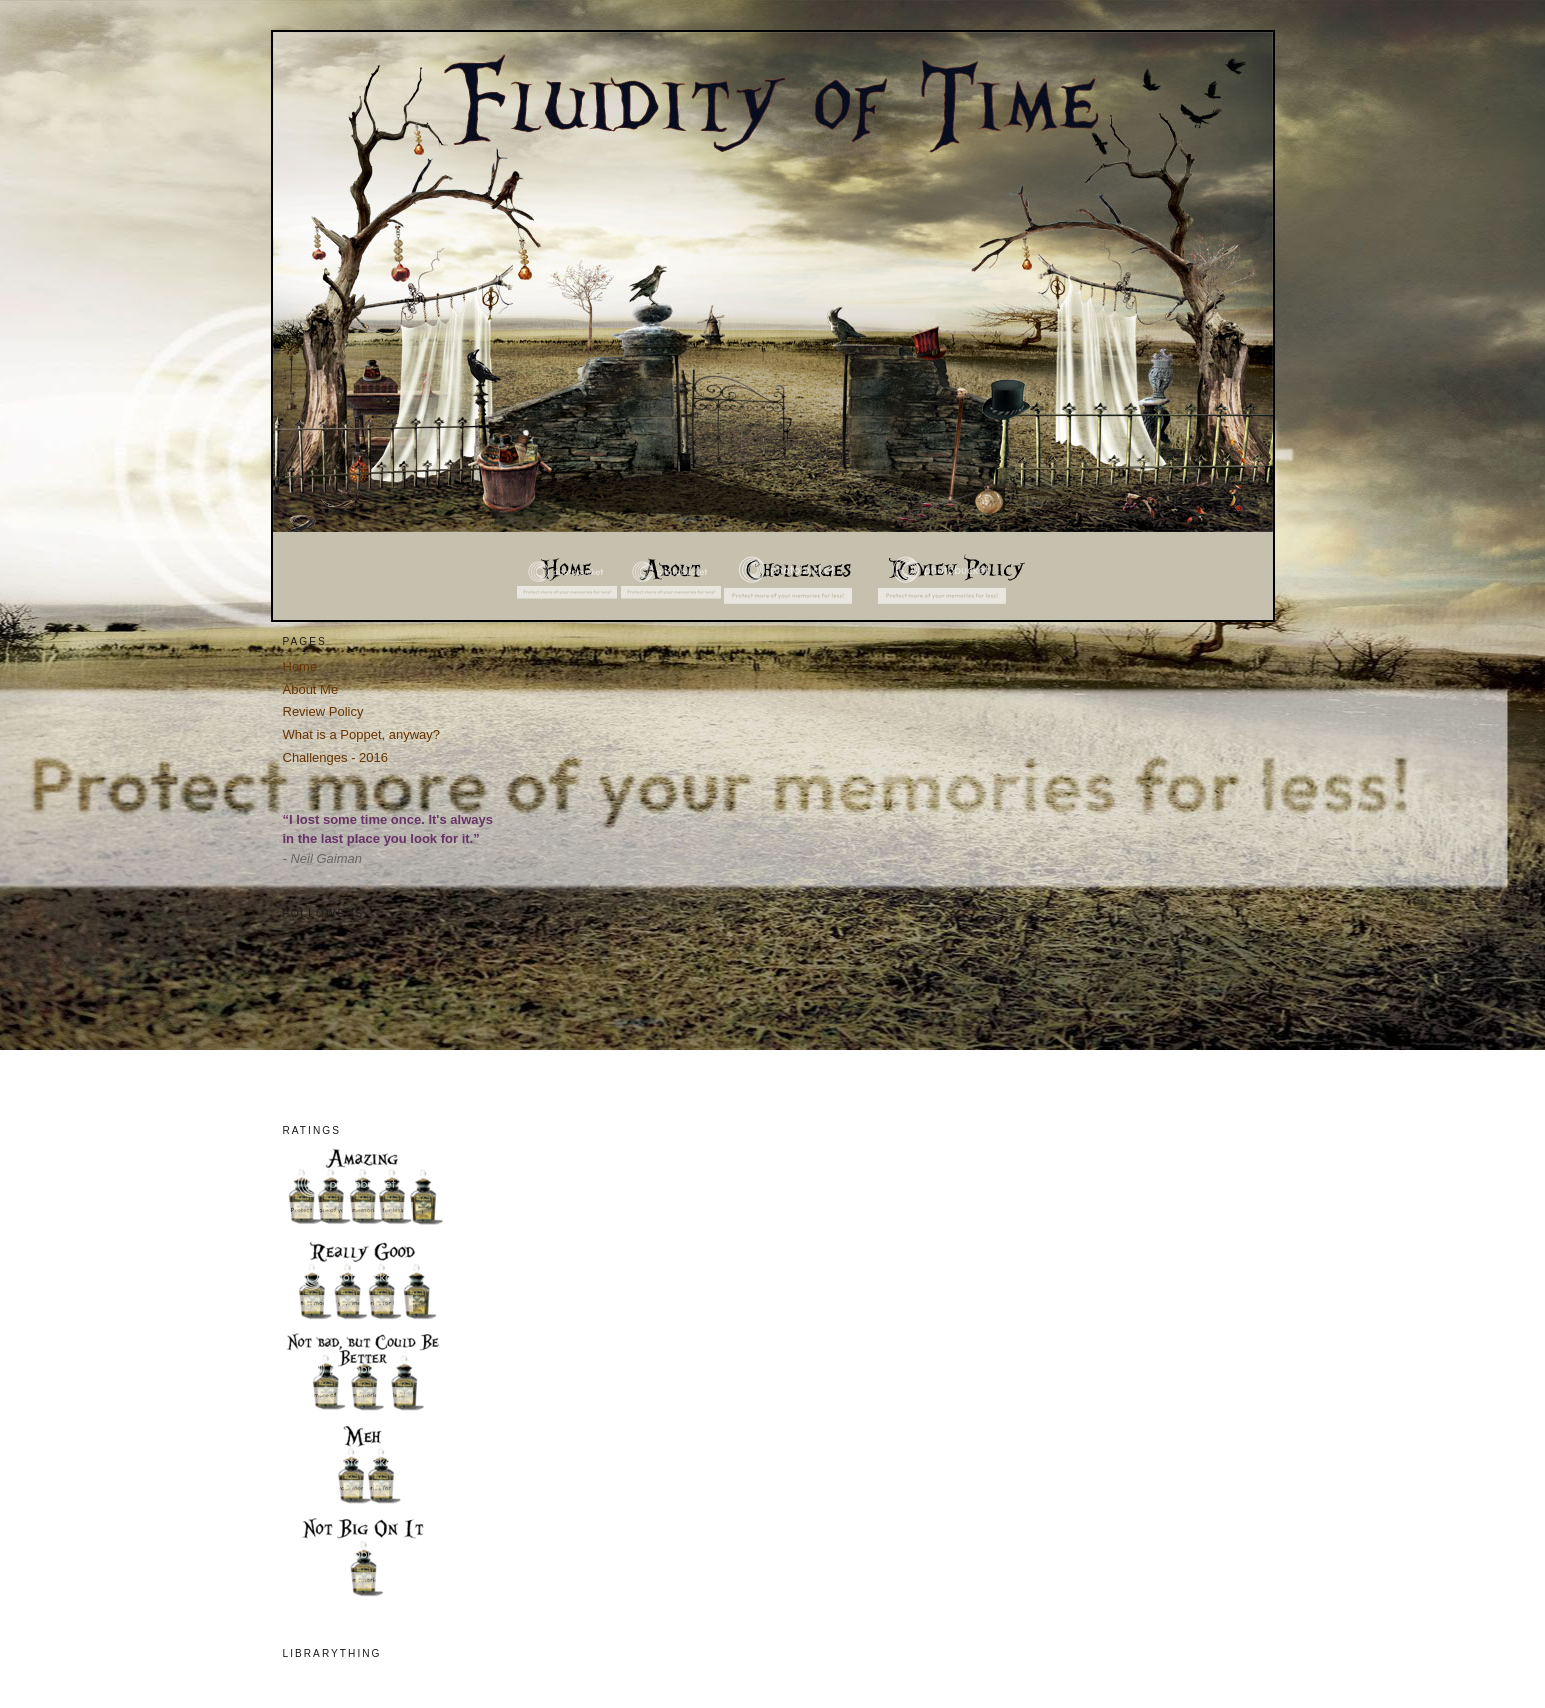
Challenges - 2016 (336, 757)
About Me (311, 689)
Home (300, 666)
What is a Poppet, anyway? (362, 734)
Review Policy (323, 711)
